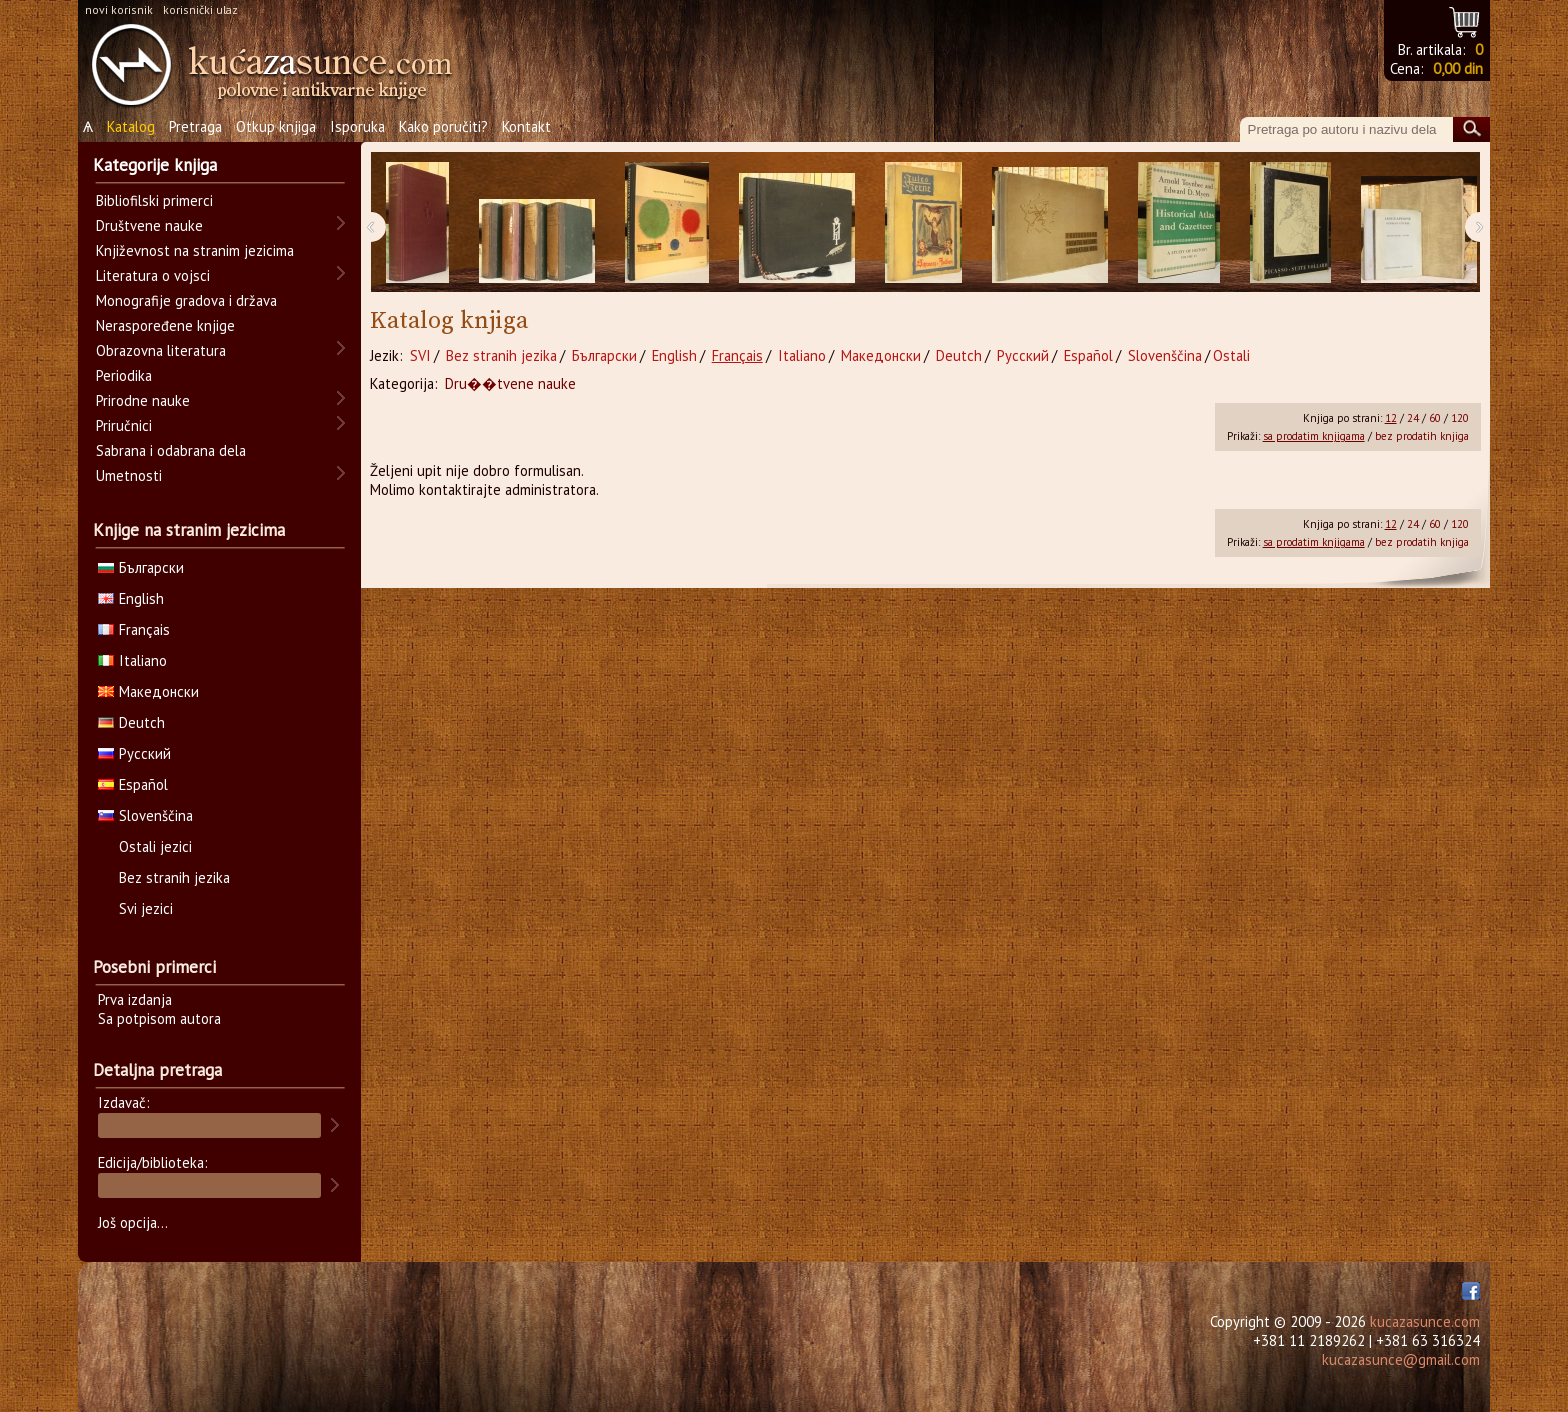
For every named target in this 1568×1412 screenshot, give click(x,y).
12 (1391, 418)
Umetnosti (129, 475)
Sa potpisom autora (159, 1018)
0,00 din (1458, 68)
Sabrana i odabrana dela (171, 450)
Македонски (881, 355)
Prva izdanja (135, 999)
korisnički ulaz (200, 9)
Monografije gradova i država (186, 300)
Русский (1023, 355)
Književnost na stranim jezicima (195, 250)
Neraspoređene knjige (165, 325)
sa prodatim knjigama (1314, 436)
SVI (420, 355)
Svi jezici (146, 908)
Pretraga (195, 126)
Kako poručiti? (443, 126)
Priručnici (124, 425)
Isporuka (357, 126)
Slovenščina (1165, 355)
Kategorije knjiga (155, 165)
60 (1435, 418)
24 (1413, 418)
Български (604, 355)
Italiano (802, 355)
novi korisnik (119, 9)
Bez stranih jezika (501, 355)
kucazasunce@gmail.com (1401, 1359)
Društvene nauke (149, 225)
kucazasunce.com (1425, 1321)
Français (737, 355)
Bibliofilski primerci (154, 200)
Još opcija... (133, 1222)
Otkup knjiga (276, 126)
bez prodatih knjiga (1422, 436)
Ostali (1231, 355)
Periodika (124, 375)
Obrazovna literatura (161, 350)
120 (1460, 418)
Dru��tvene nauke (510, 383)
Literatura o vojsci (153, 275)
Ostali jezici (155, 846)
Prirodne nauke (143, 400)
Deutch (959, 355)
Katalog (131, 126)
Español (1088, 355)
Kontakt (526, 126)
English (674, 355)
